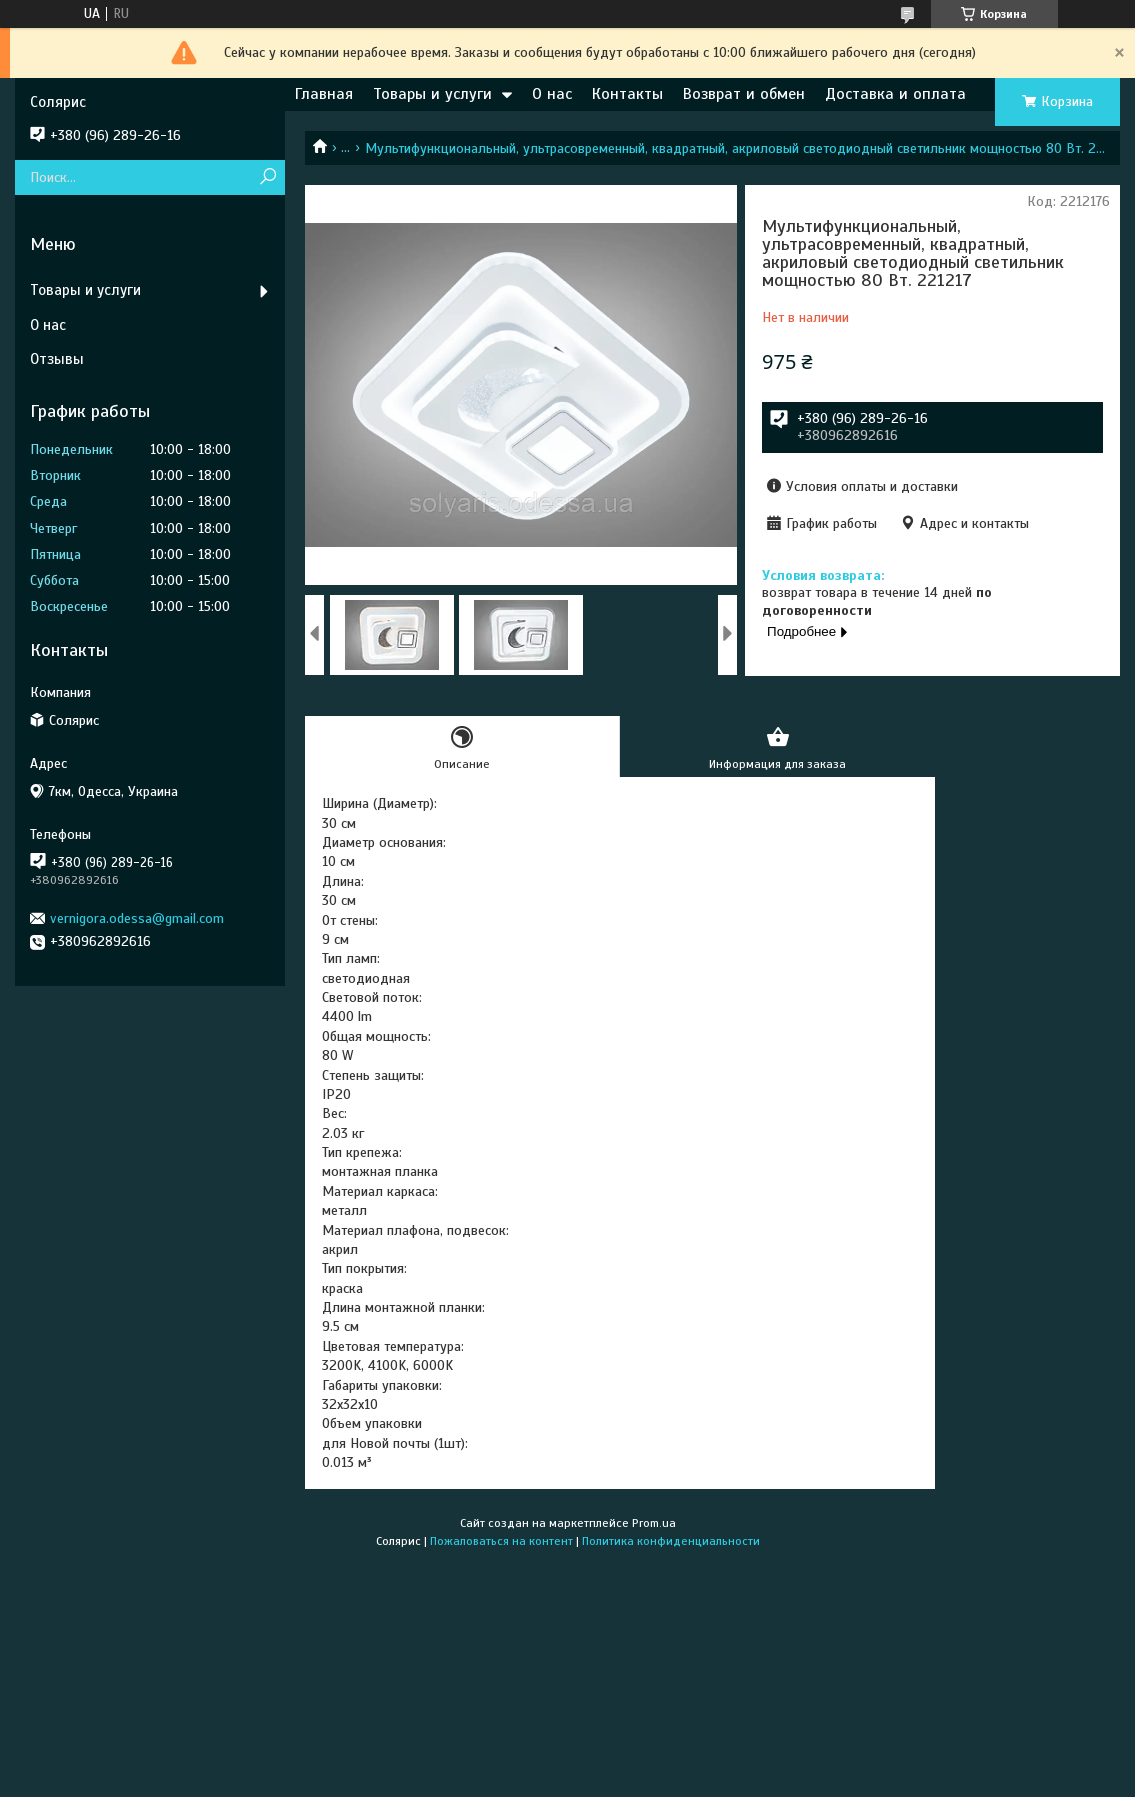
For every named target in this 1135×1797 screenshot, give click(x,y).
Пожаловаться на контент (501, 1541)
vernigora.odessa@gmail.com (137, 918)
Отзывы (57, 359)
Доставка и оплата (895, 94)
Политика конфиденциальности (671, 1541)
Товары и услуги (432, 94)
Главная (324, 94)
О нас (552, 94)
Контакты (627, 94)
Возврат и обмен (744, 94)
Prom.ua (654, 1523)
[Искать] (267, 177)
